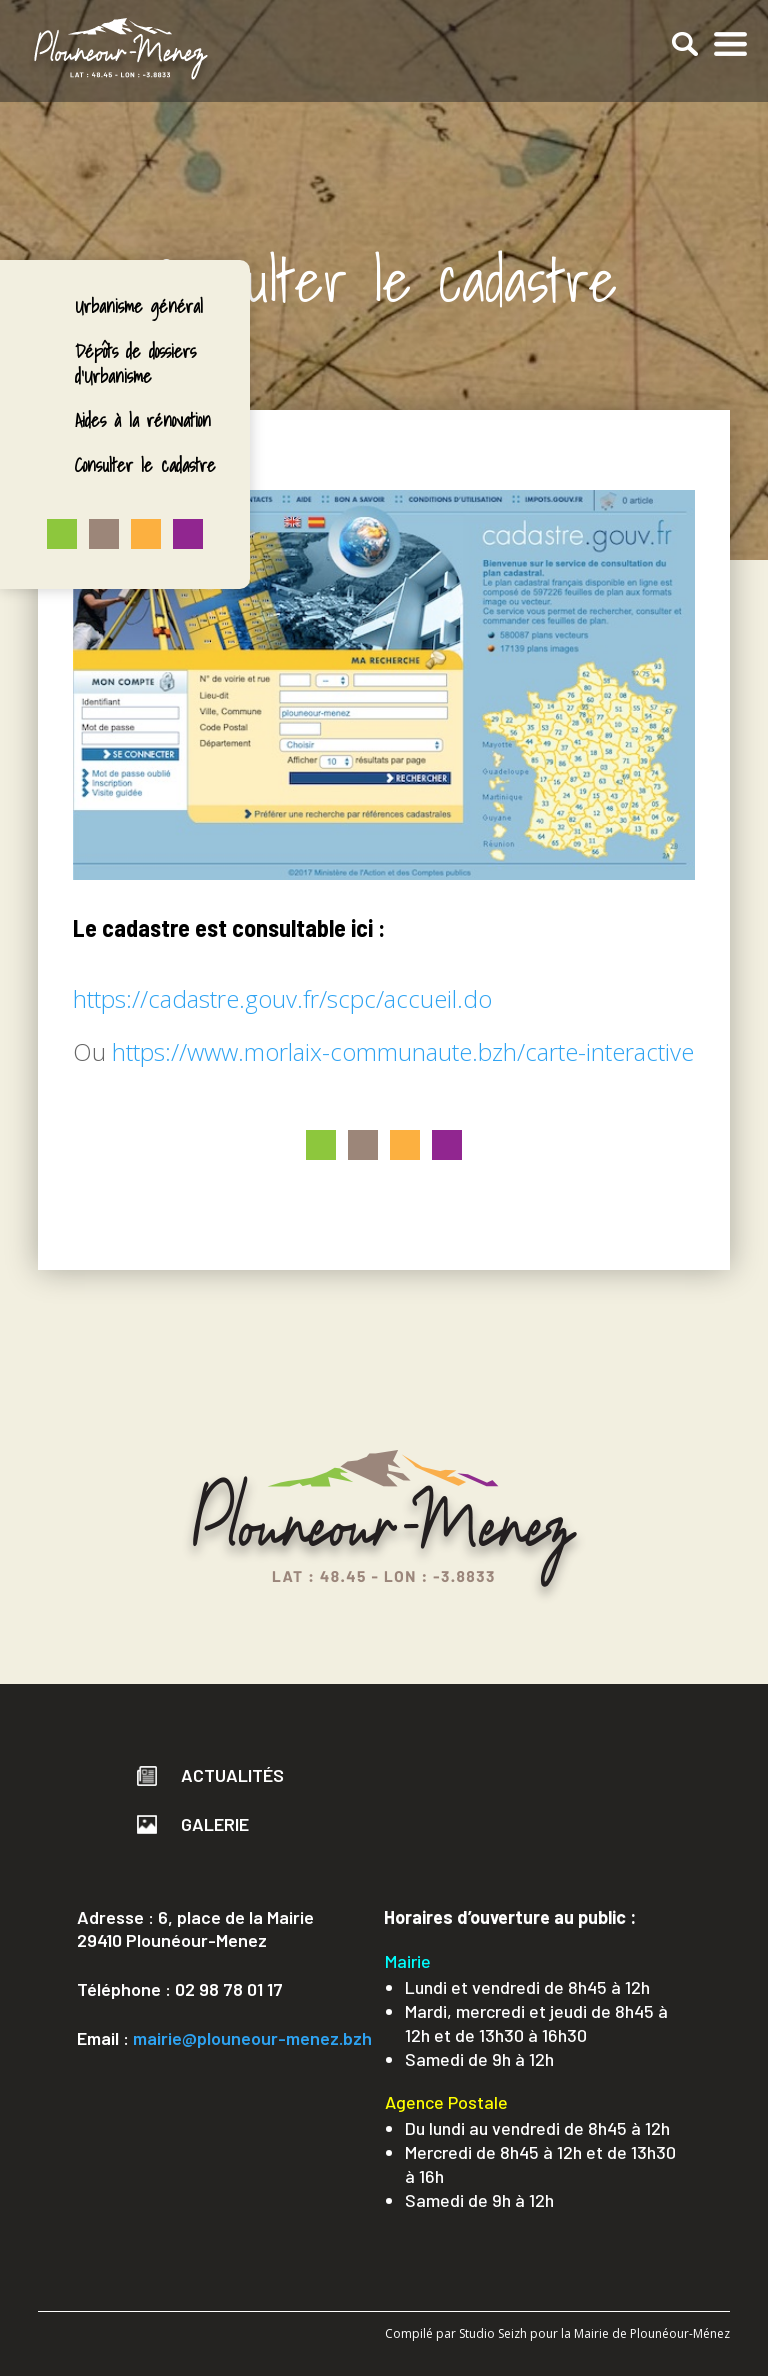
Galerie (193, 1824)
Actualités (210, 1775)
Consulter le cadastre (145, 465)
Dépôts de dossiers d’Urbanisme (135, 364)
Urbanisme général (139, 306)
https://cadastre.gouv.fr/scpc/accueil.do (282, 998)
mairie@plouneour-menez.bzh (252, 2038)
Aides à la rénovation (143, 420)
